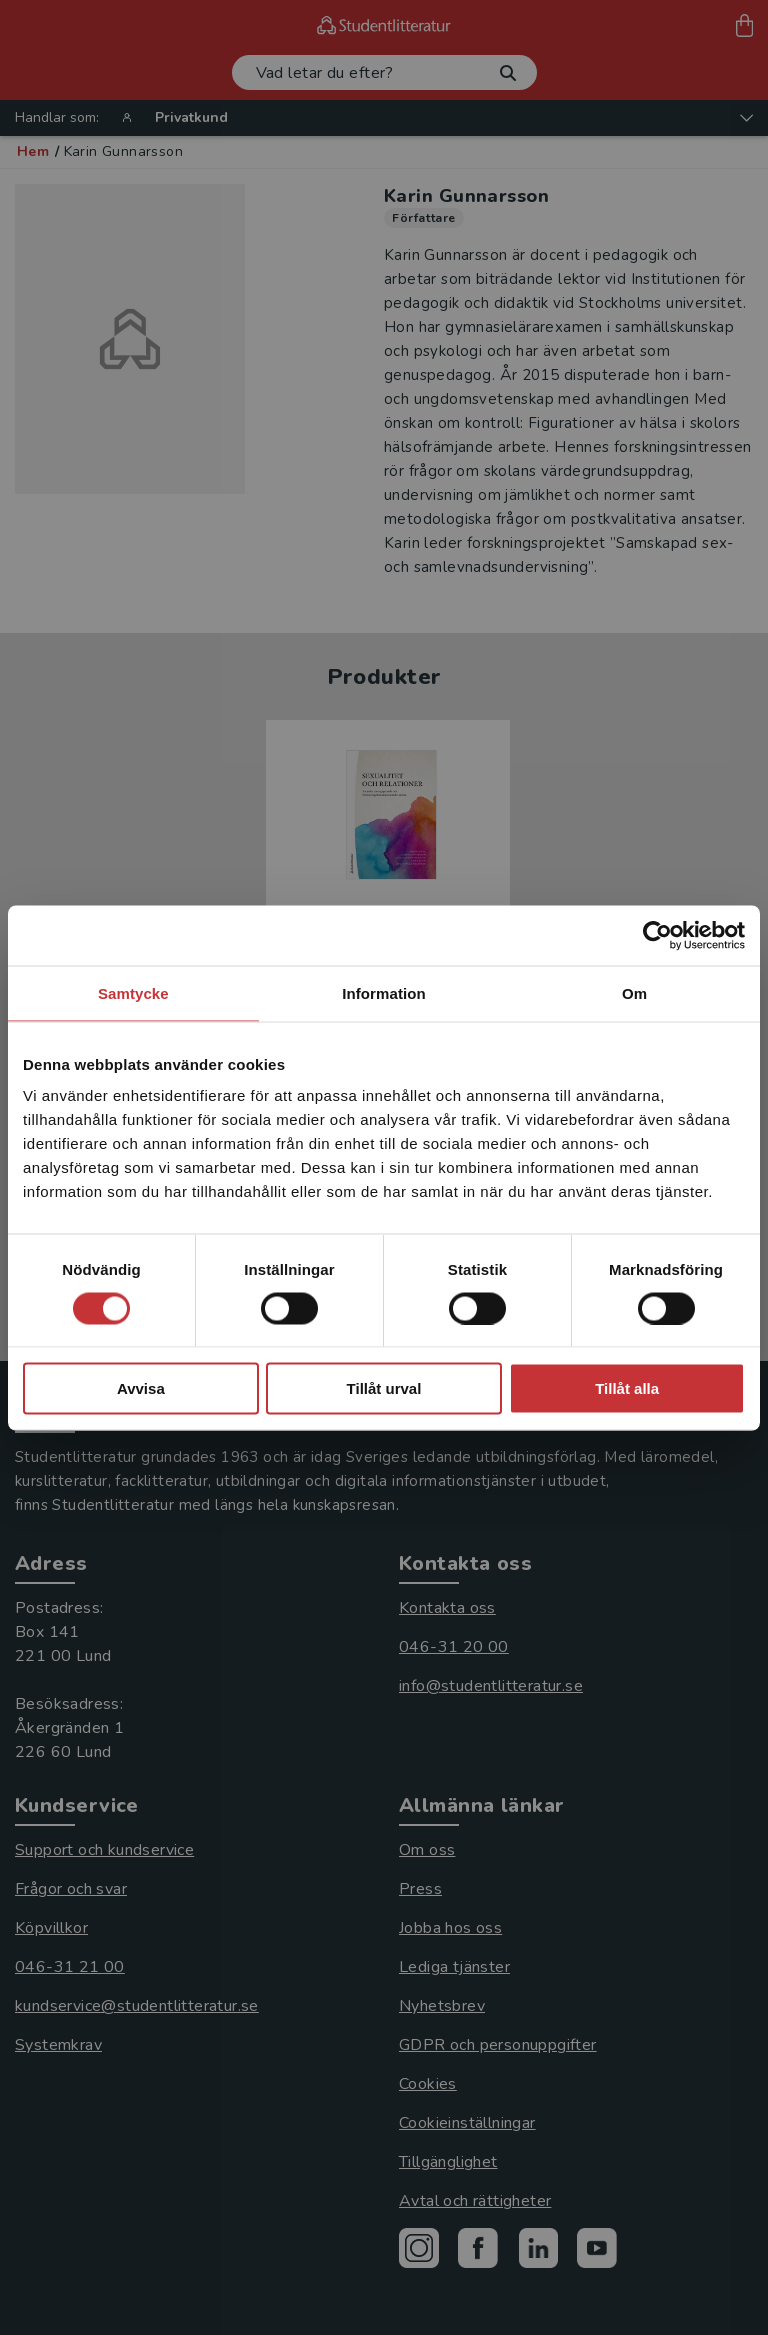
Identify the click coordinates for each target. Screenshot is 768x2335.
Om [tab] (634, 992)
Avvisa (141, 1388)
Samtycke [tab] (133, 992)
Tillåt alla (627, 1388)
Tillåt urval (384, 1388)
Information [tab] (384, 992)
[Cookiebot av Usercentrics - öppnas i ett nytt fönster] (657, 935)
